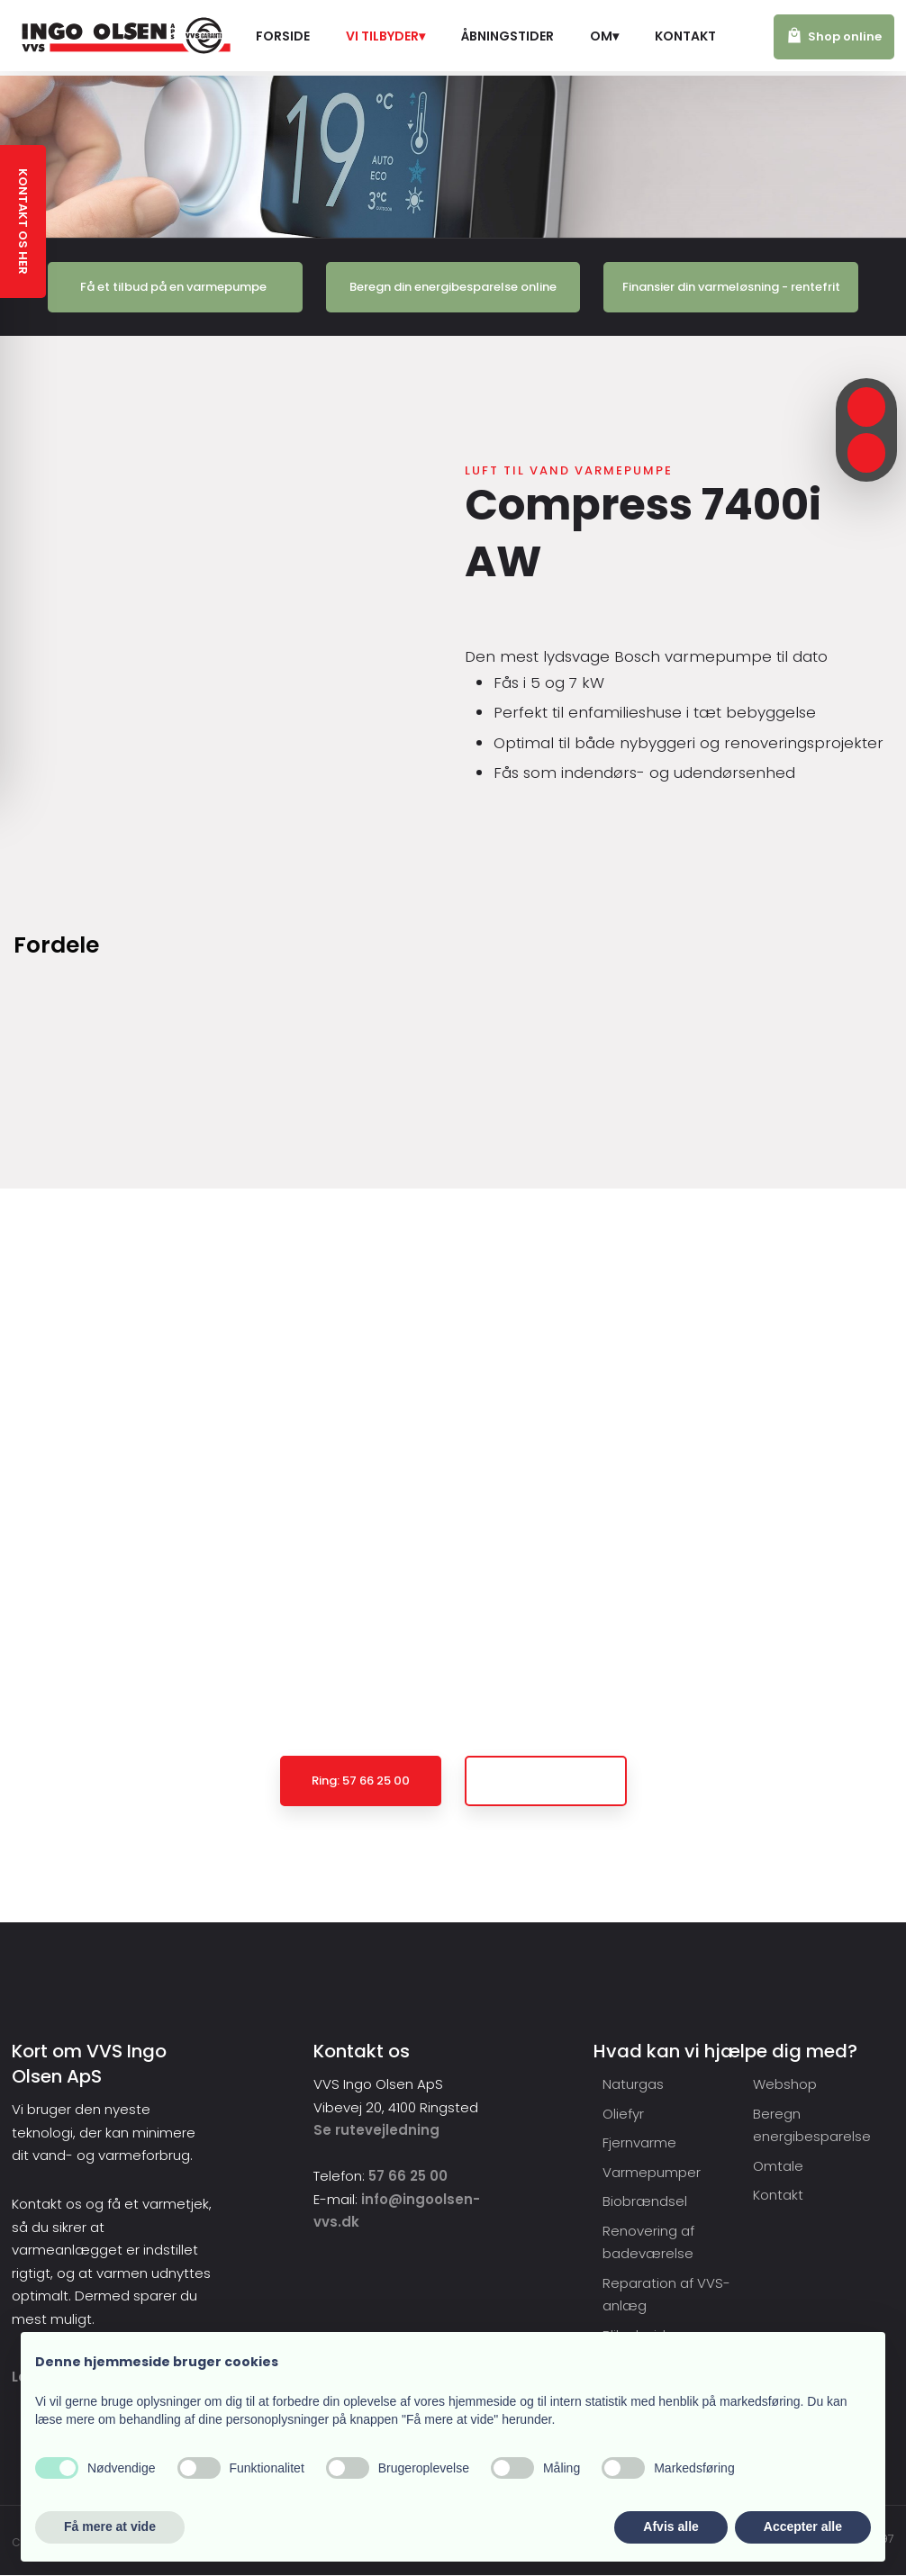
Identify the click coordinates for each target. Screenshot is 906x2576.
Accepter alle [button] (803, 2526)
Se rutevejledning (376, 2129)
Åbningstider (507, 36)
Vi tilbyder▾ (385, 36)
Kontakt (685, 36)
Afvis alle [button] (670, 2526)
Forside (283, 36)
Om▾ (604, 36)
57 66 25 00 (408, 2175)
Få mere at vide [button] (110, 2526)
